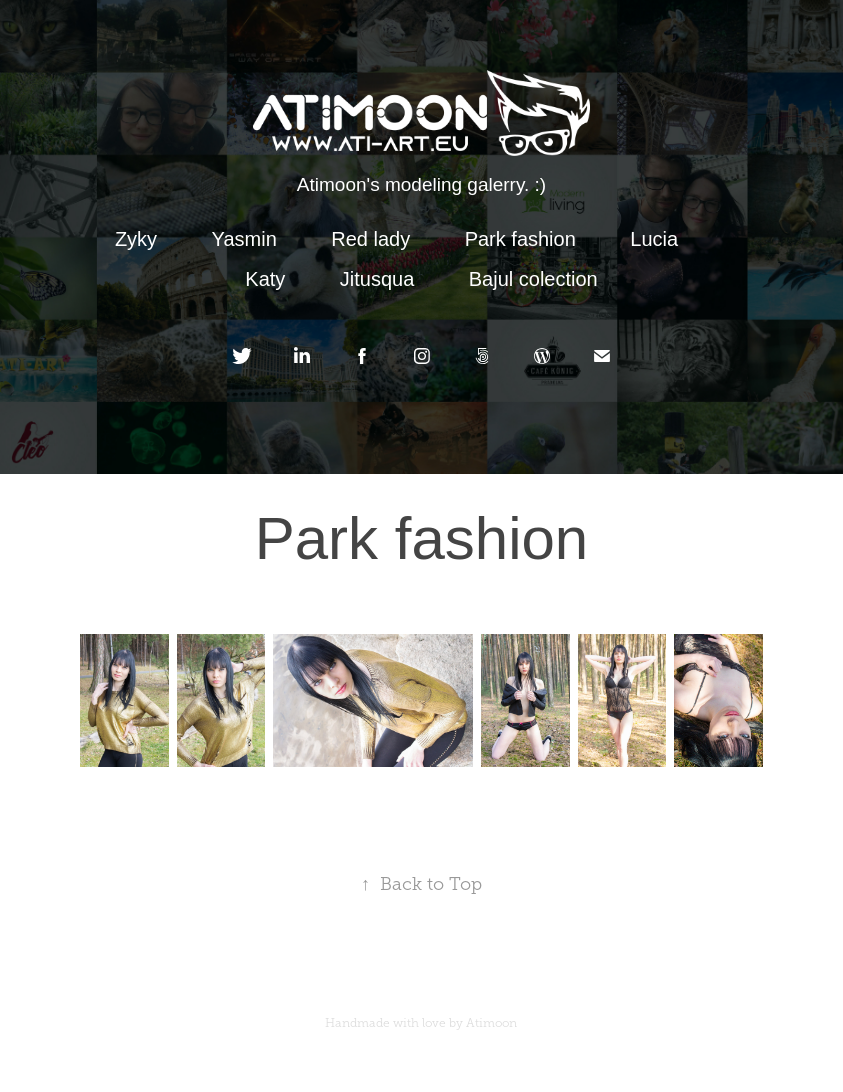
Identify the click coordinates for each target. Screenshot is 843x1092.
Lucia (654, 239)
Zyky (136, 239)
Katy (265, 279)
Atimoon (491, 1023)
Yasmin (244, 239)
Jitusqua (377, 279)
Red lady (370, 239)
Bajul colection (533, 279)
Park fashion (520, 239)
